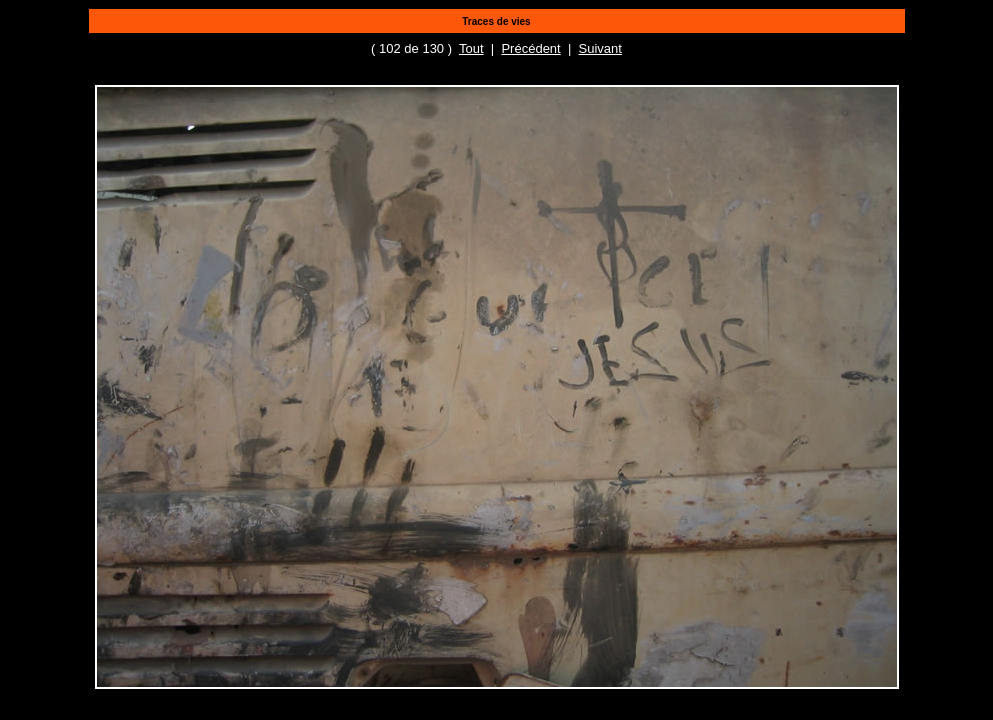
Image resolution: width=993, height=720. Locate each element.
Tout (471, 48)
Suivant (600, 48)
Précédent (530, 48)
